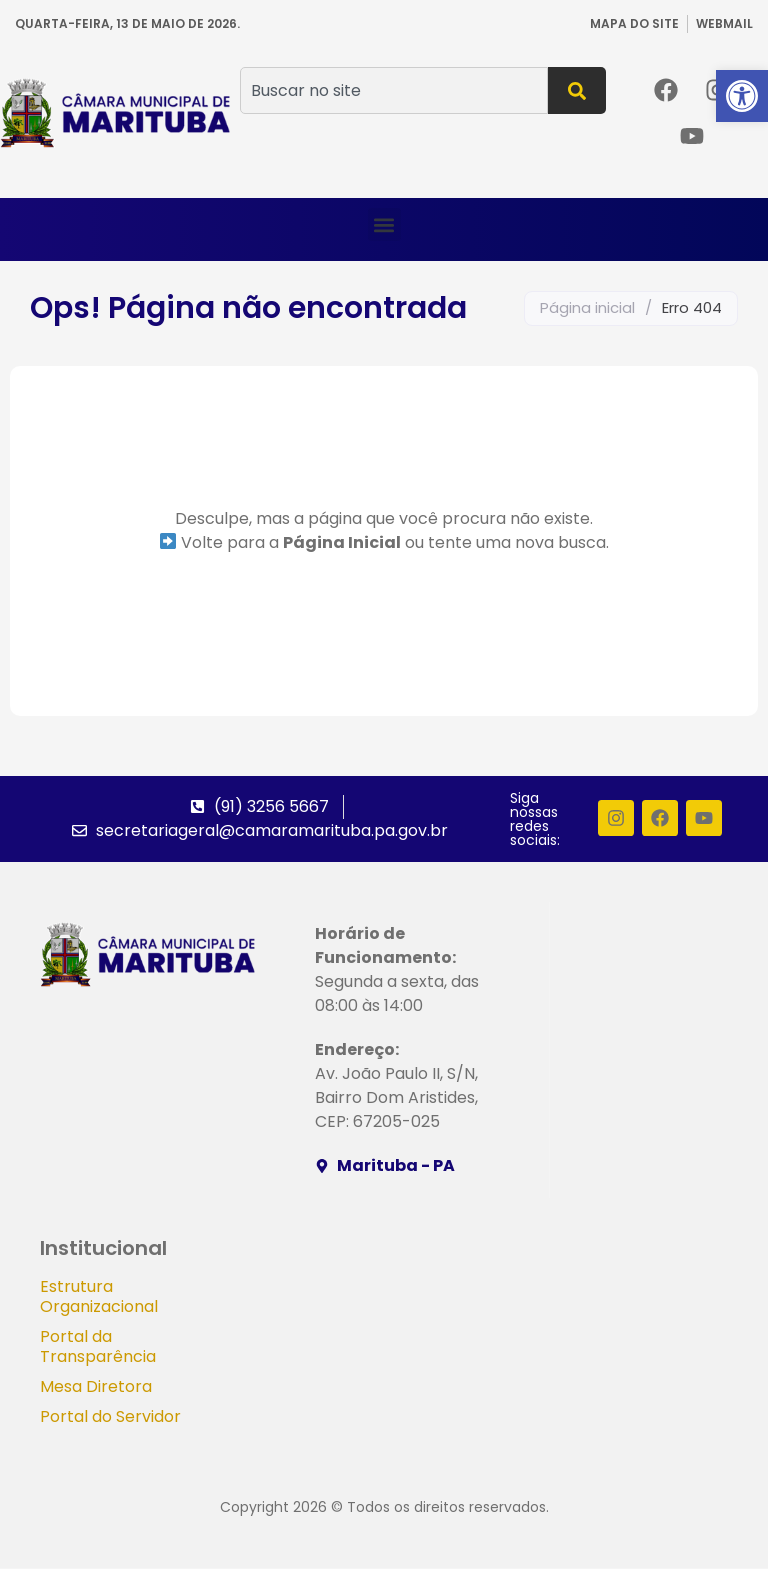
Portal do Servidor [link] (110, 1417)
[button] (384, 224)
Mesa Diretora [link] (96, 1387)
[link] (742, 96)
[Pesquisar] (577, 90)
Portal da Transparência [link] (98, 1347)
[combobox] (393, 90)
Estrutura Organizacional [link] (99, 1297)
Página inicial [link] (587, 307)
